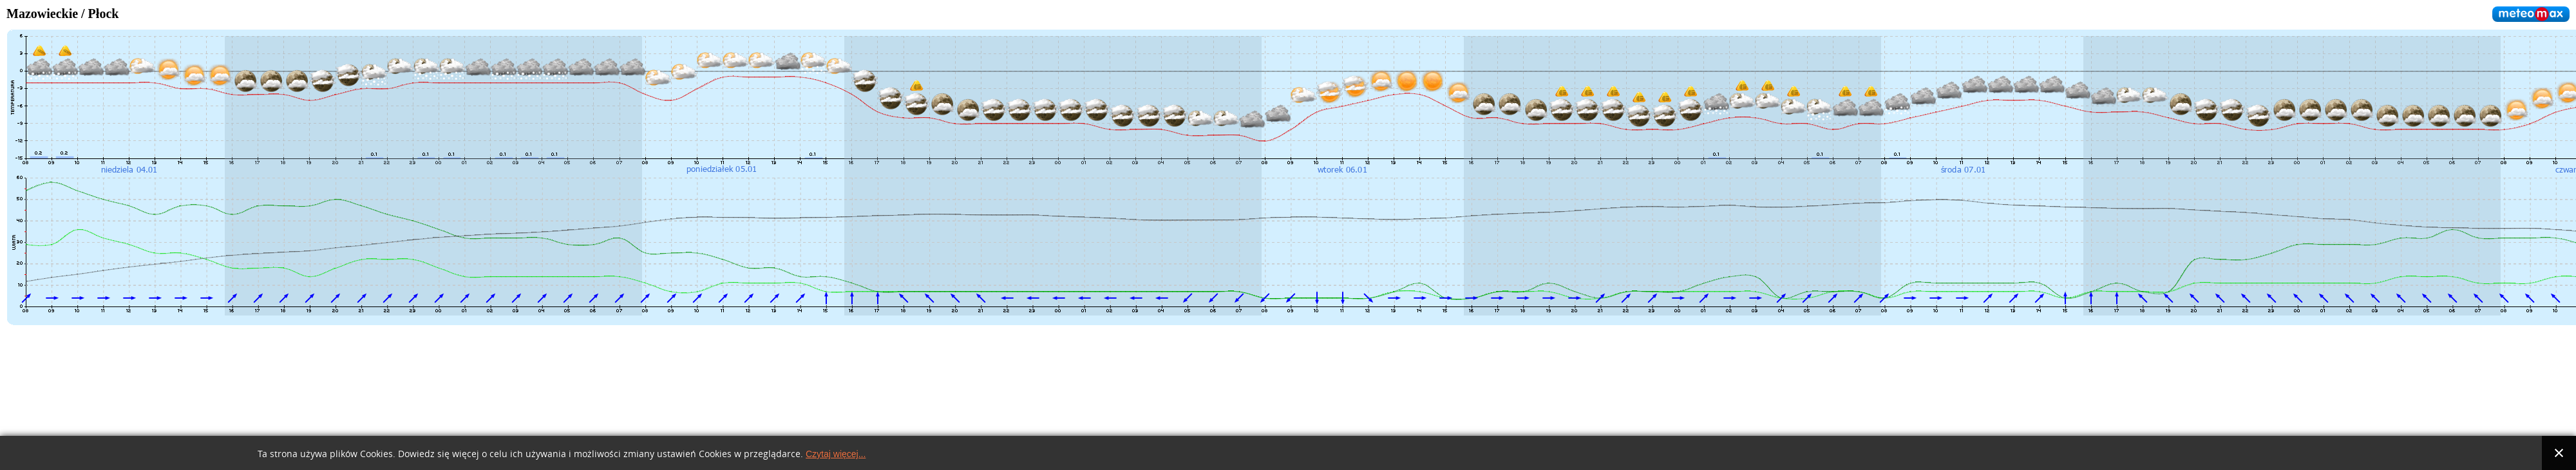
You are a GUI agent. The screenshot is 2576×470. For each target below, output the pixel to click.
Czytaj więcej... (836, 454)
